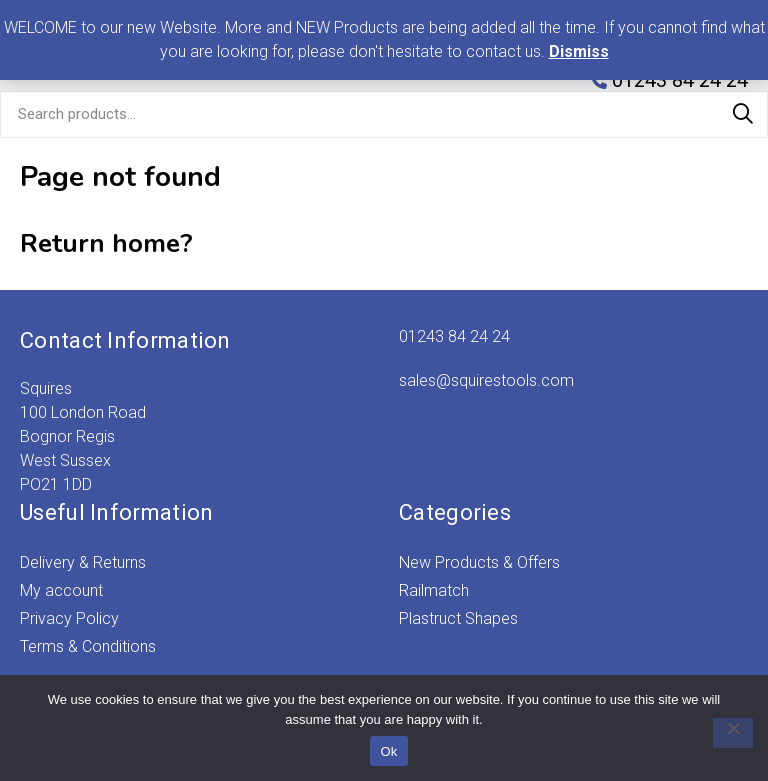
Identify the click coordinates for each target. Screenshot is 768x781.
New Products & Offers (479, 562)
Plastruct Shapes (458, 618)
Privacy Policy (69, 618)
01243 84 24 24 (454, 336)
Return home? (106, 243)
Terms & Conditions (88, 646)
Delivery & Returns (83, 562)
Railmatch (434, 590)
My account (61, 590)
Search (743, 114)
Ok (388, 751)
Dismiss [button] (579, 51)
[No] (723, 733)
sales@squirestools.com (486, 380)
